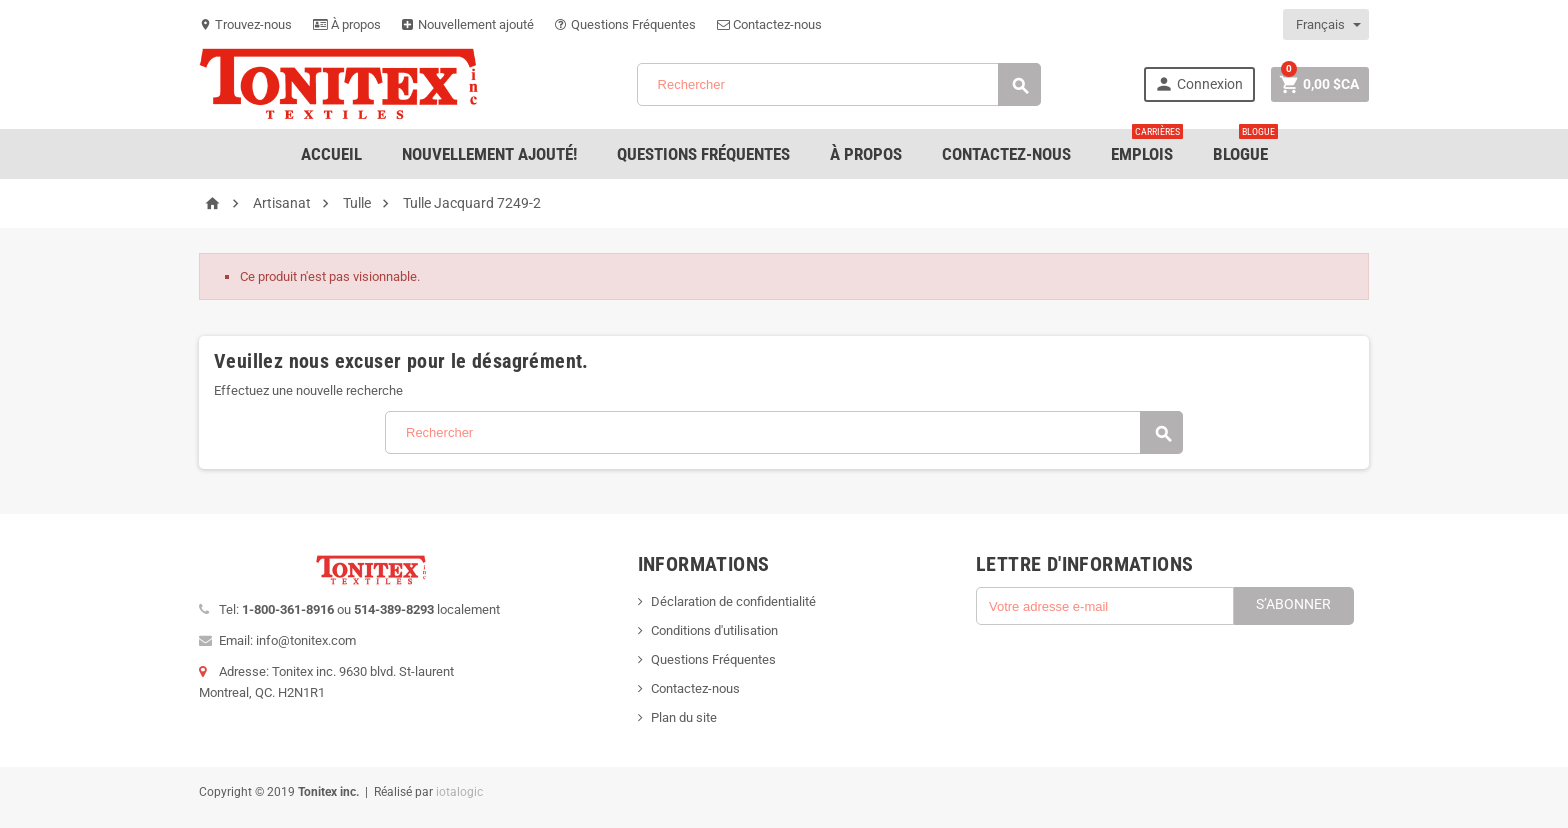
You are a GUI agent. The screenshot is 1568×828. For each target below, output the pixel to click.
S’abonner (1293, 604)
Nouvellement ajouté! (489, 154)
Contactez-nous (769, 24)
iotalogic (459, 792)
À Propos (866, 154)
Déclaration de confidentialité (733, 601)
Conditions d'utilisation (714, 630)
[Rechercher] (839, 84)
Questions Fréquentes (625, 24)
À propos (347, 24)
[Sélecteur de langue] (1327, 24)
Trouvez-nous (245, 24)
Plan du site (684, 717)
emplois (1147, 146)
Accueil (331, 154)
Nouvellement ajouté (468, 24)
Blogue (1245, 146)
